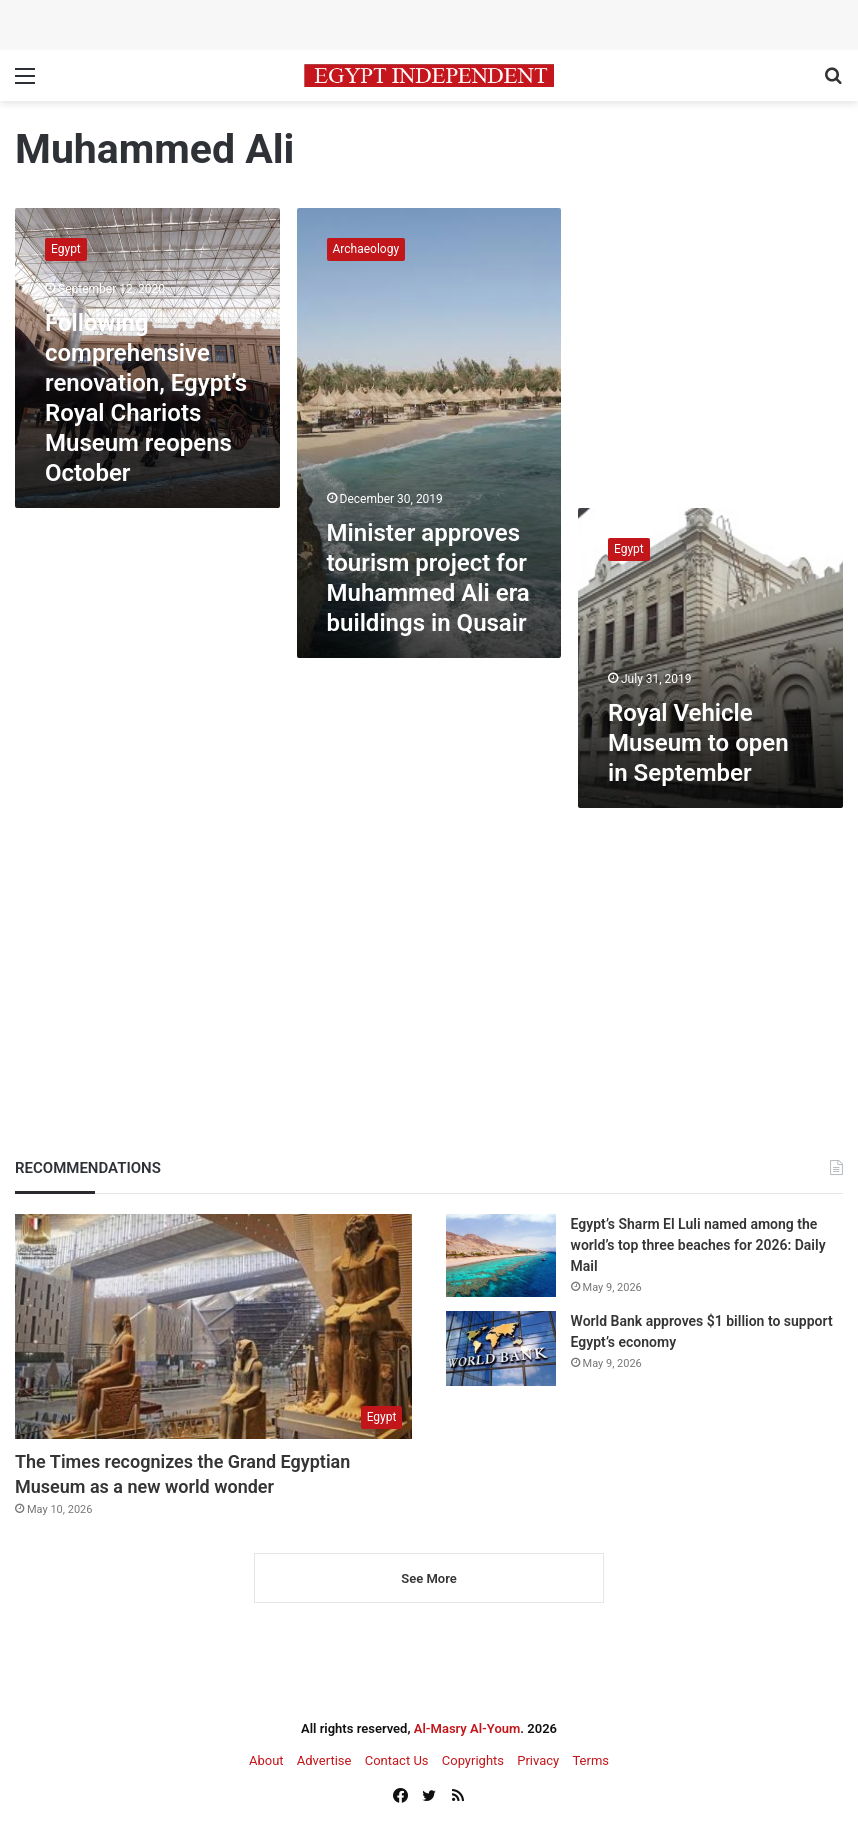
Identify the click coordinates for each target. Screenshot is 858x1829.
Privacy (538, 1760)
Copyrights (473, 1760)
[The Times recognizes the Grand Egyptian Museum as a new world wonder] (213, 1326)
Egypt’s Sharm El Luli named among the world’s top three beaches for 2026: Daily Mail (698, 1245)
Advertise (324, 1760)
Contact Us (397, 1760)
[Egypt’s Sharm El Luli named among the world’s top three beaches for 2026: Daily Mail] (501, 1255)
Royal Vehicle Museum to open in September (698, 743)
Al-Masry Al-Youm (467, 1728)
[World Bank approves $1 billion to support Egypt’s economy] (501, 1348)
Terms (590, 1760)
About (266, 1760)
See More (428, 1578)
